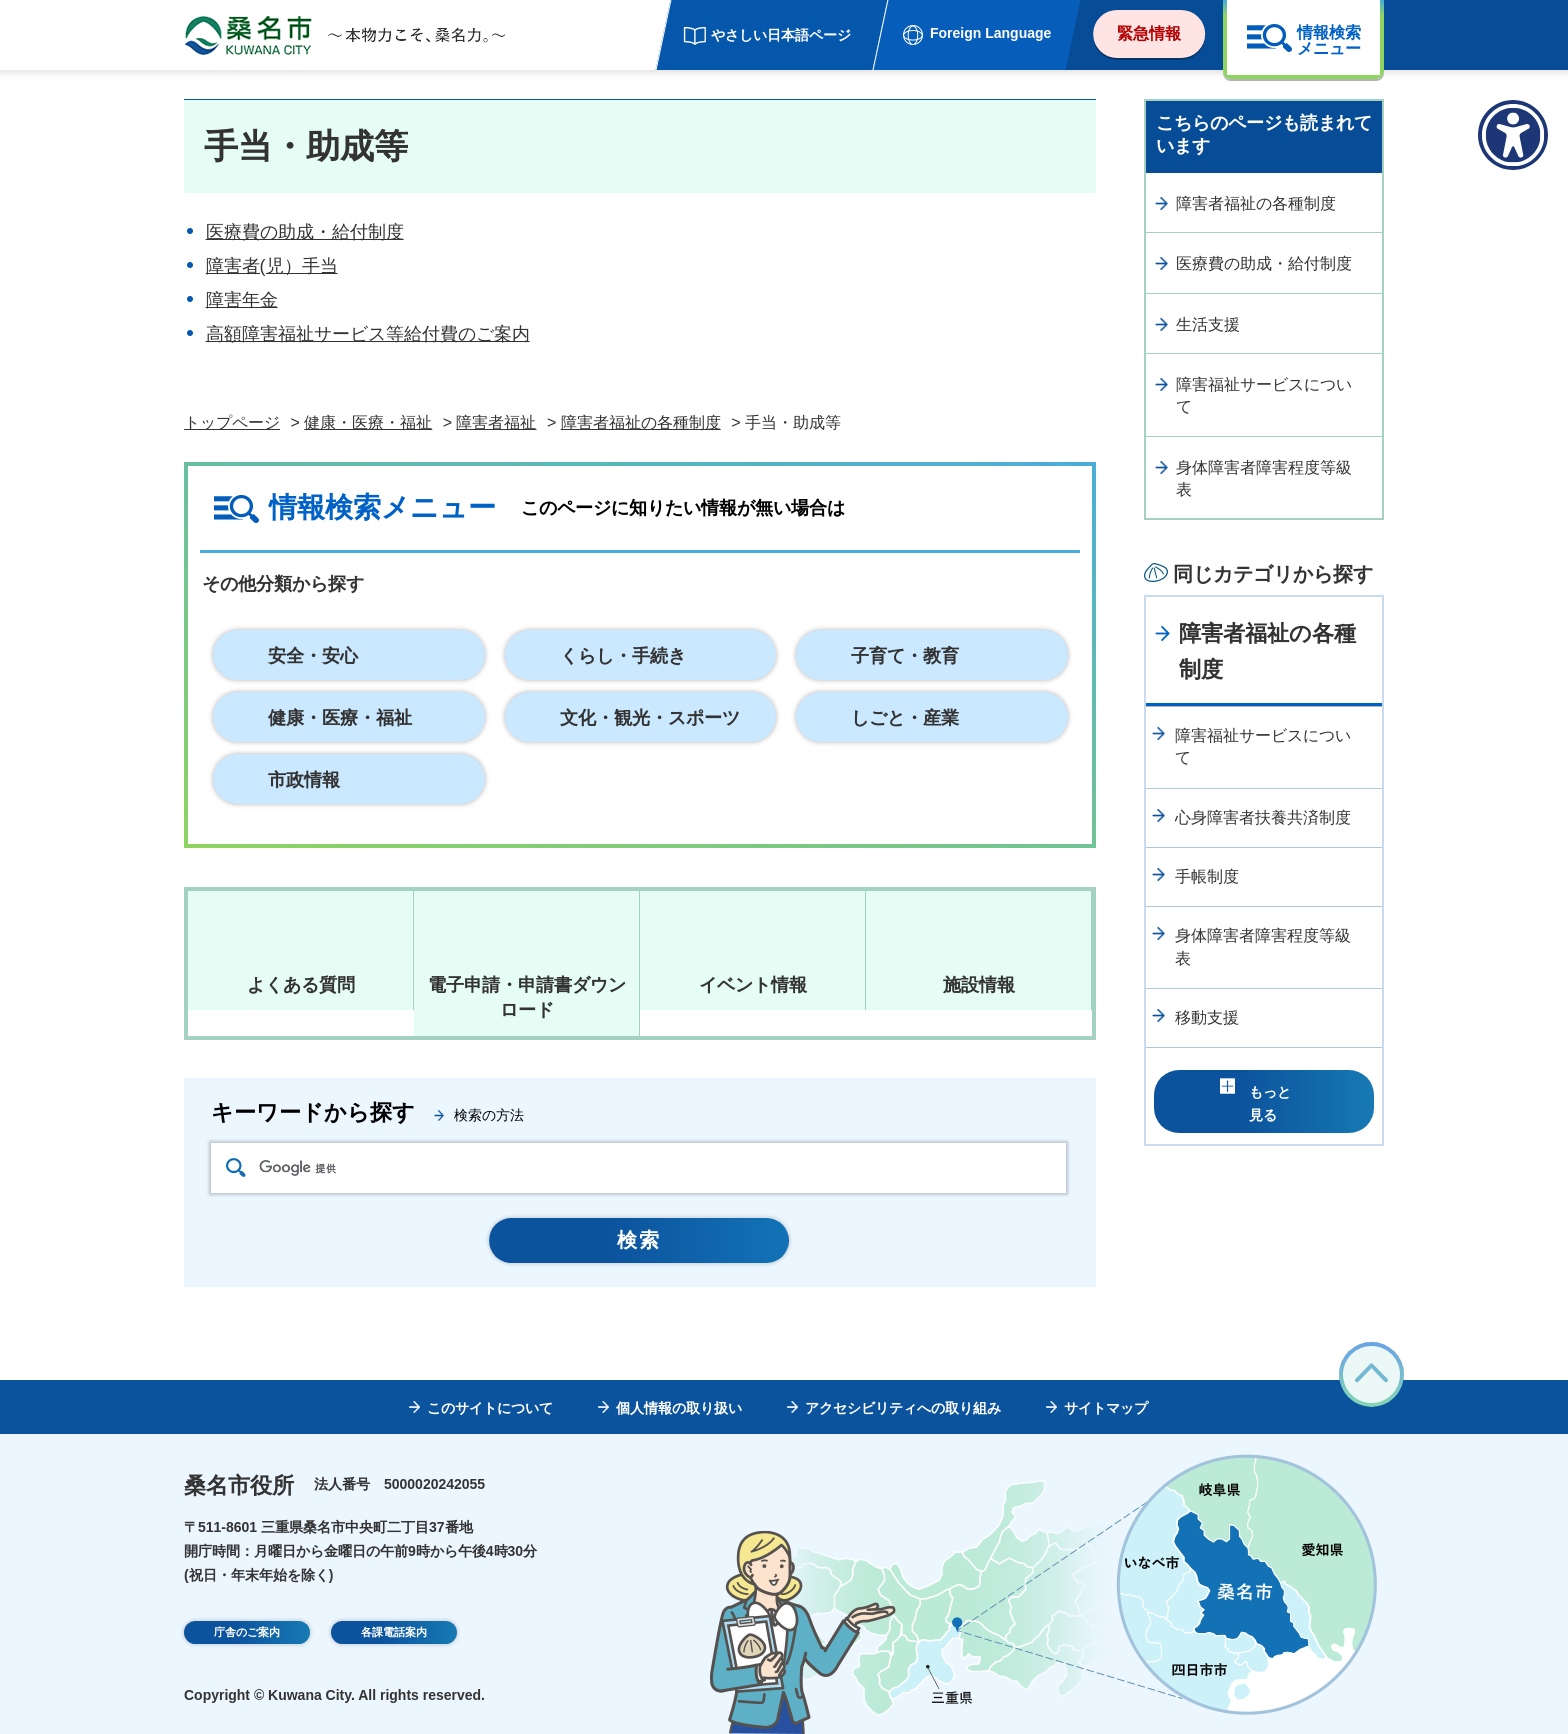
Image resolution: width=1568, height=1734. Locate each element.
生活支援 (1208, 324)
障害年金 (242, 300)
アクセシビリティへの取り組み (903, 1408)
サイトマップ (1106, 1408)
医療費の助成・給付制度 (305, 232)
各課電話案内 (394, 1635)
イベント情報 (753, 985)
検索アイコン (236, 1167)
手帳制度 (1207, 876)
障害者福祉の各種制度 (641, 422)
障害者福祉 (496, 422)
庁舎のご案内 (247, 1635)
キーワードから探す (313, 1112)
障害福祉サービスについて (1264, 395)
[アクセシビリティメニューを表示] (1513, 135)
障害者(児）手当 (272, 266)
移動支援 (1207, 1017)
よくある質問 (301, 985)
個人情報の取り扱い (679, 1408)
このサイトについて (490, 1408)
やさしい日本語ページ (781, 35)
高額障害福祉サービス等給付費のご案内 (368, 334)
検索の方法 (489, 1115)
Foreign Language (990, 33)
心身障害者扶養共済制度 (1263, 817)
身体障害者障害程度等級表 (1264, 478)
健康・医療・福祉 (368, 422)
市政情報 (304, 780)
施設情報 (979, 985)
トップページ (232, 422)
